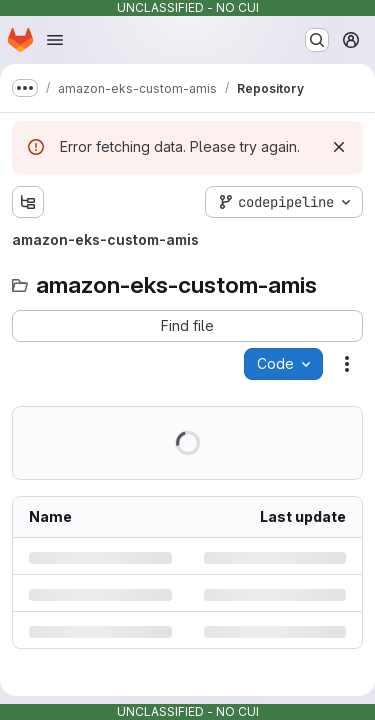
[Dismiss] (339, 147)
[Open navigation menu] (55, 40)
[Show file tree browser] (28, 202)
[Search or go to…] (317, 40)
